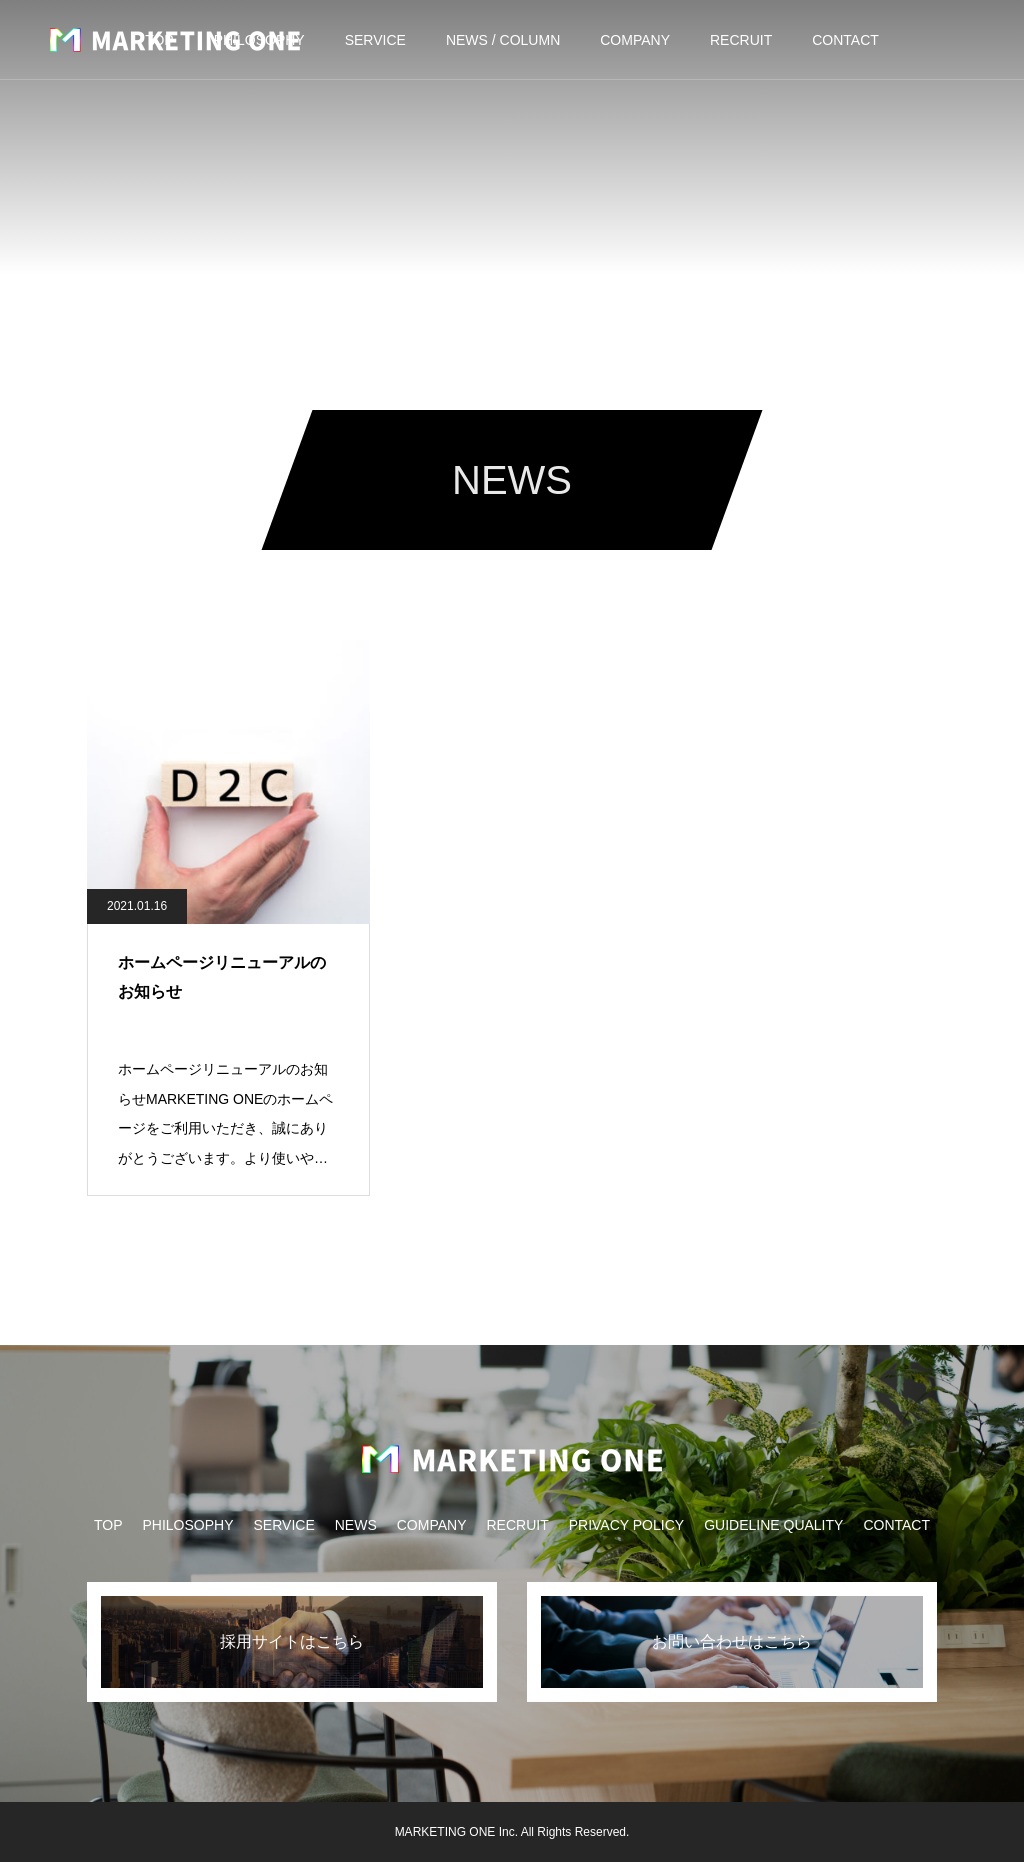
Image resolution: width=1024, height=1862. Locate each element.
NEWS (356, 1525)
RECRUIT (741, 40)
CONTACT (845, 40)
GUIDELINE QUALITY (773, 1525)
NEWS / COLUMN (503, 40)
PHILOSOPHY (187, 1525)
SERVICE (375, 40)
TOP (108, 1525)
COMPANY (635, 40)
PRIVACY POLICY (626, 1525)
